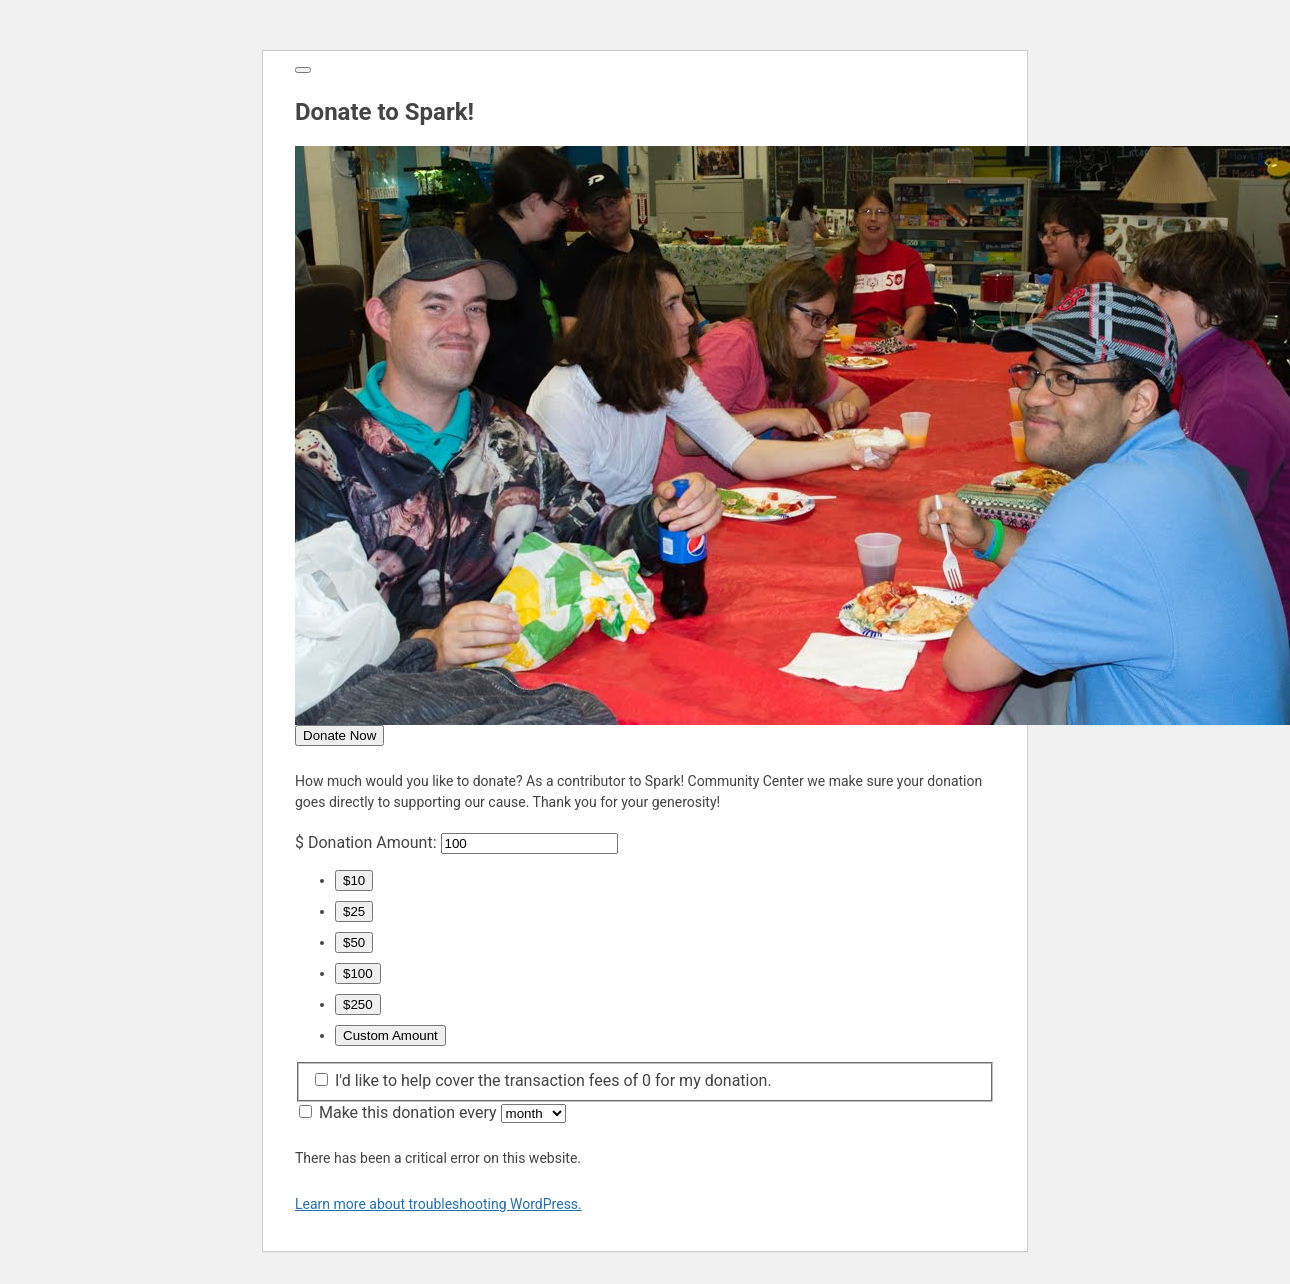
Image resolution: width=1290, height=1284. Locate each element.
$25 (354, 911)
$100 (358, 973)
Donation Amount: (372, 842)
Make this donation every (442, 1112)
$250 (358, 1004)
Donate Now (339, 735)
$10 (354, 880)
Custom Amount (390, 1035)
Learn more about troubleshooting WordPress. (438, 1204)
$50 (354, 942)
